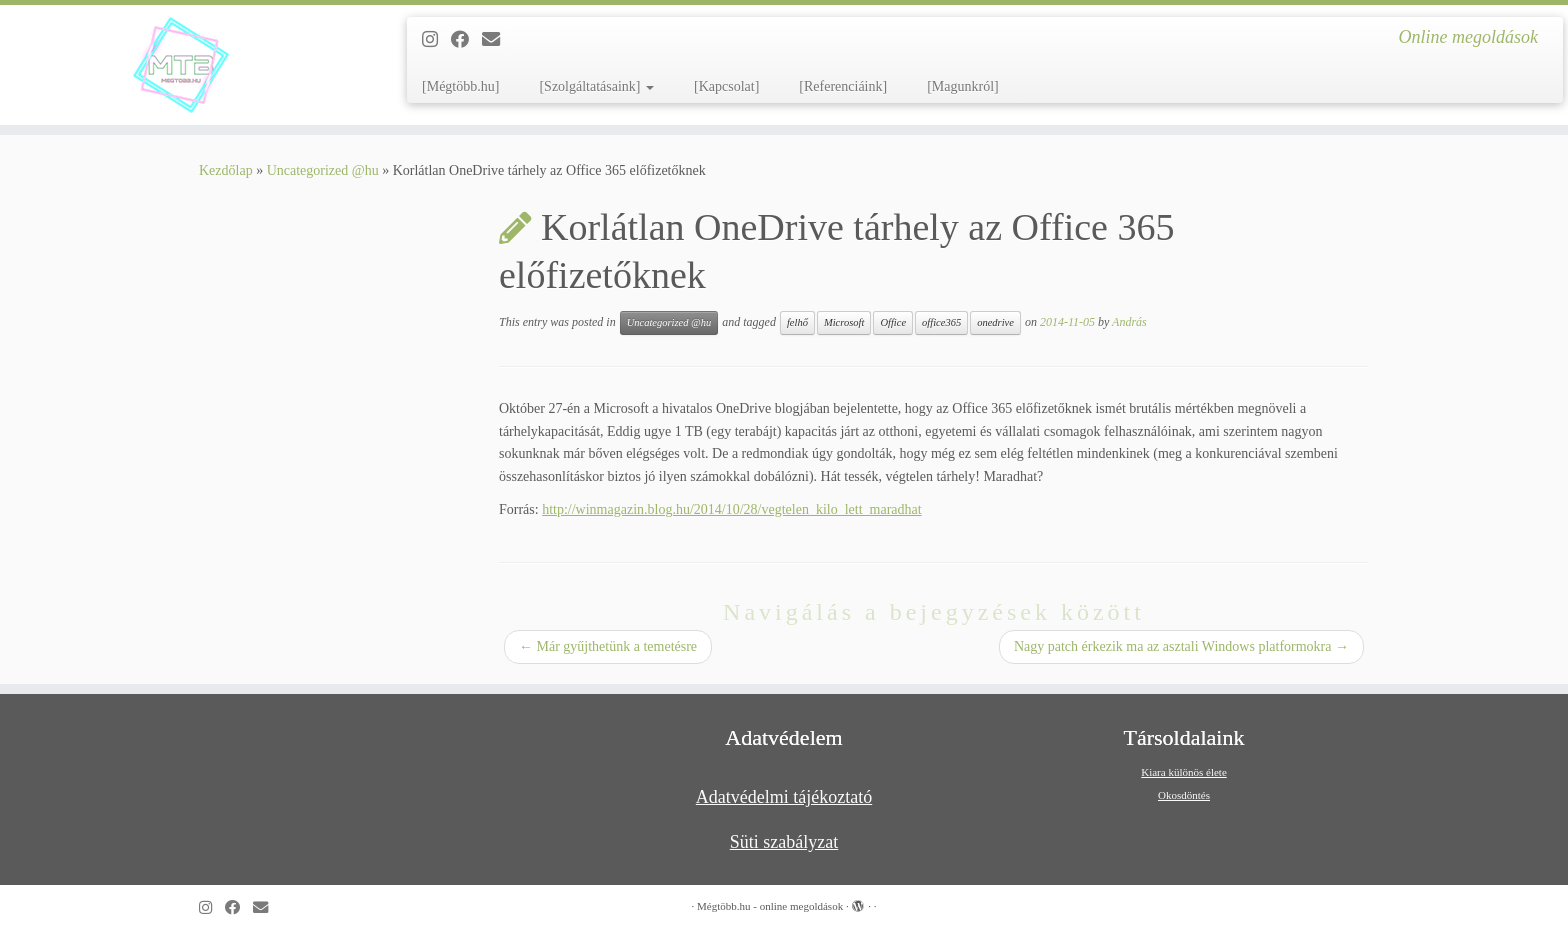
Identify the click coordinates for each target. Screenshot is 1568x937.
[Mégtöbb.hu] (460, 86)
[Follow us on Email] (497, 40)
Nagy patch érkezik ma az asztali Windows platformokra (1181, 646)
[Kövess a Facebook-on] (466, 40)
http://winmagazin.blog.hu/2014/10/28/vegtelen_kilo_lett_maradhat (731, 509)
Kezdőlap (226, 170)
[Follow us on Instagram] (436, 40)
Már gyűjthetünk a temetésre (608, 646)
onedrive (995, 322)
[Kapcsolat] (726, 86)
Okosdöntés (1184, 795)
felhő (797, 322)
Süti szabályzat (784, 842)
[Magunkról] (963, 86)
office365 (941, 322)
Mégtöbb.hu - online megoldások (770, 906)
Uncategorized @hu (323, 170)
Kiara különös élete (1184, 772)
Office (893, 322)
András (1129, 322)
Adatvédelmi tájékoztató (784, 797)
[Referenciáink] (843, 86)
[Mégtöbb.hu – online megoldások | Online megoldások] (181, 65)
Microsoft (844, 322)
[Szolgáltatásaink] (596, 86)
